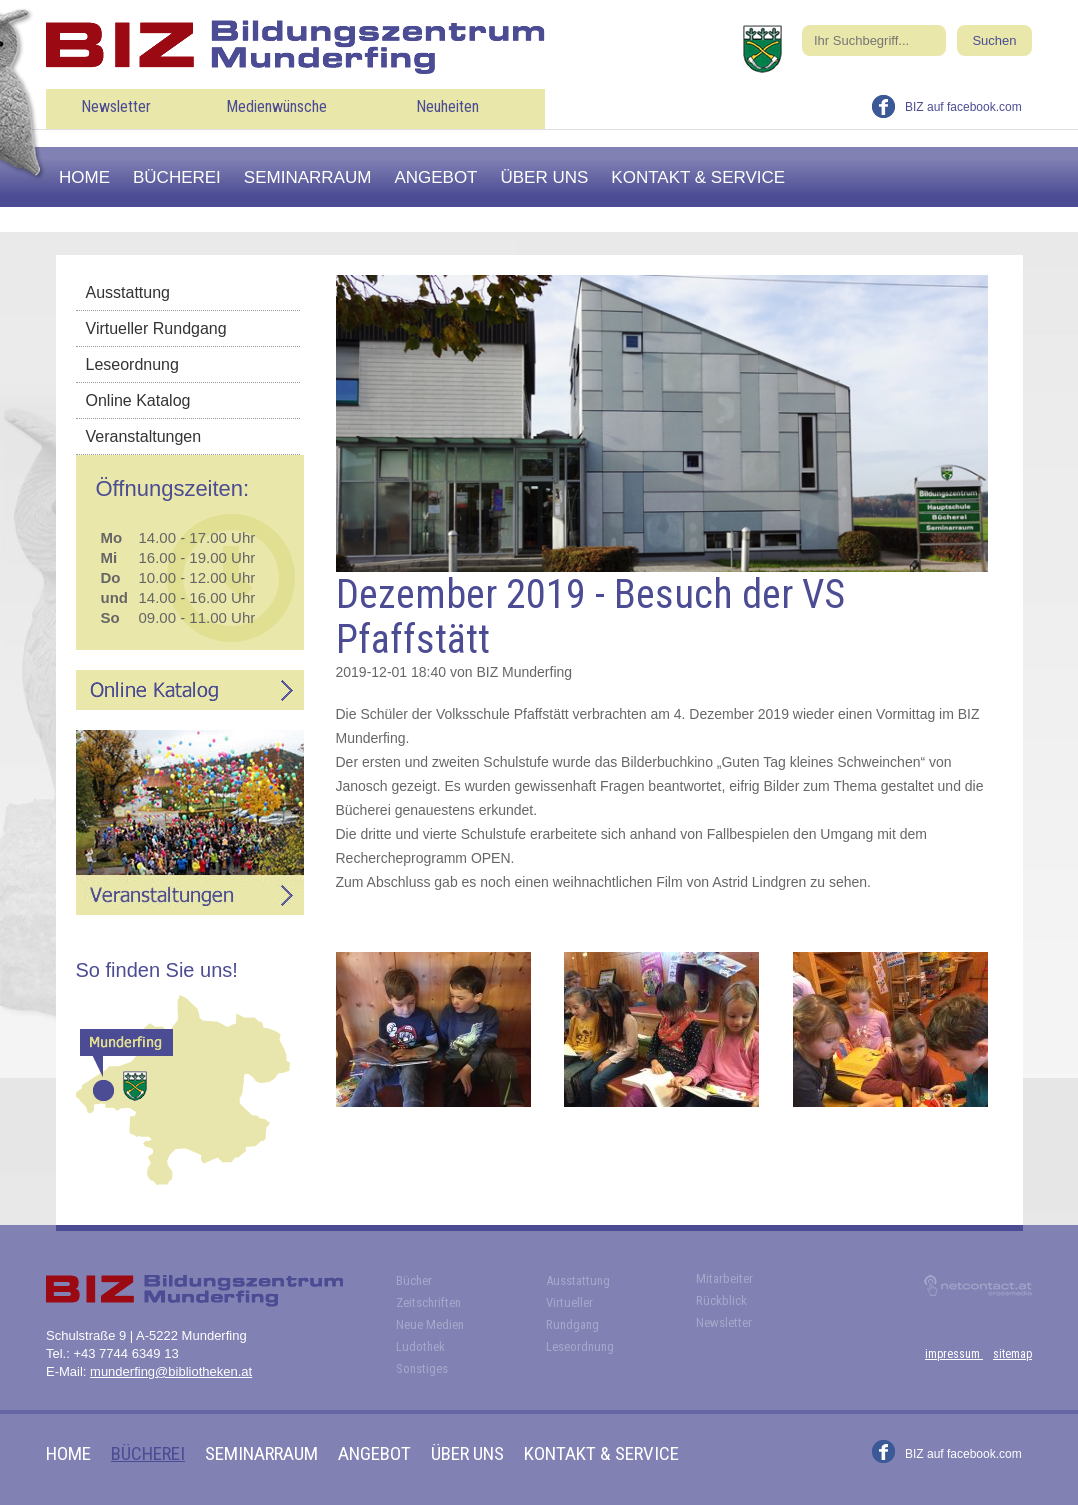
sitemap (1012, 1354)
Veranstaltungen (144, 436)
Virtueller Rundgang (156, 328)
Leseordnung (132, 364)
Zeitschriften (428, 1302)
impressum (954, 1354)
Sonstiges (422, 1368)
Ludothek (420, 1346)
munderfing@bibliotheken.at (171, 1371)
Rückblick (721, 1300)
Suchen (994, 40)
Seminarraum (308, 177)
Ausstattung (128, 292)
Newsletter (116, 106)
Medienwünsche (276, 106)
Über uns (545, 177)
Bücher (414, 1280)
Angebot (435, 177)
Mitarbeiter (724, 1278)
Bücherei (177, 177)
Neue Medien (430, 1324)
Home (84, 177)
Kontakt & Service (698, 177)
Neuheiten (447, 106)
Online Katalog (138, 400)
